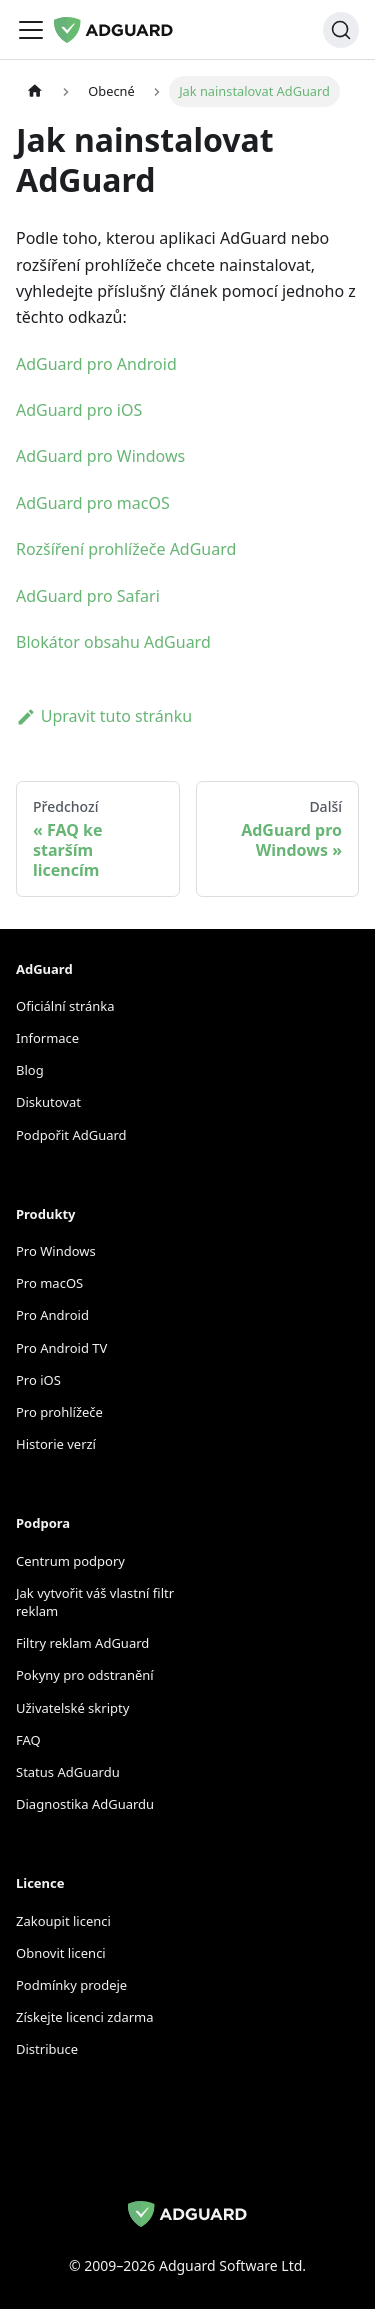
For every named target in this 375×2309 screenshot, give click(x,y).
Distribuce (47, 2049)
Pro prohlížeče (59, 1412)
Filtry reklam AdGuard (82, 1643)
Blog (30, 1070)
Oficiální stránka (65, 1006)
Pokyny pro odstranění (85, 1675)
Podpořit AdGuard (71, 1135)
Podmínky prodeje (71, 1985)
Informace (47, 1038)
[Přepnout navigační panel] (31, 30)
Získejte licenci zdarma (85, 2017)
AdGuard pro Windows (100, 456)
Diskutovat (48, 1102)
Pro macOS (49, 1283)
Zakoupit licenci (63, 1921)
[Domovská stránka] (35, 91)
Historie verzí (56, 1444)
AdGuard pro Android (96, 364)
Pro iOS (38, 1380)
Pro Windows (56, 1251)
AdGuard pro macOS (93, 503)
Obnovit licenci (61, 1953)
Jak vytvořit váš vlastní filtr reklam (95, 1602)
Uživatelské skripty (72, 1708)
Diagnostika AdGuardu (85, 1804)
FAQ (28, 1740)
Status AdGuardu (68, 1772)
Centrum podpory (70, 1561)
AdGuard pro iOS (79, 410)
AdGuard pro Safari (88, 596)
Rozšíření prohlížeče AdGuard (126, 549)
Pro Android (52, 1315)
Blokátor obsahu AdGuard (113, 642)
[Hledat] (341, 30)
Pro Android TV (61, 1348)
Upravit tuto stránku (104, 716)
